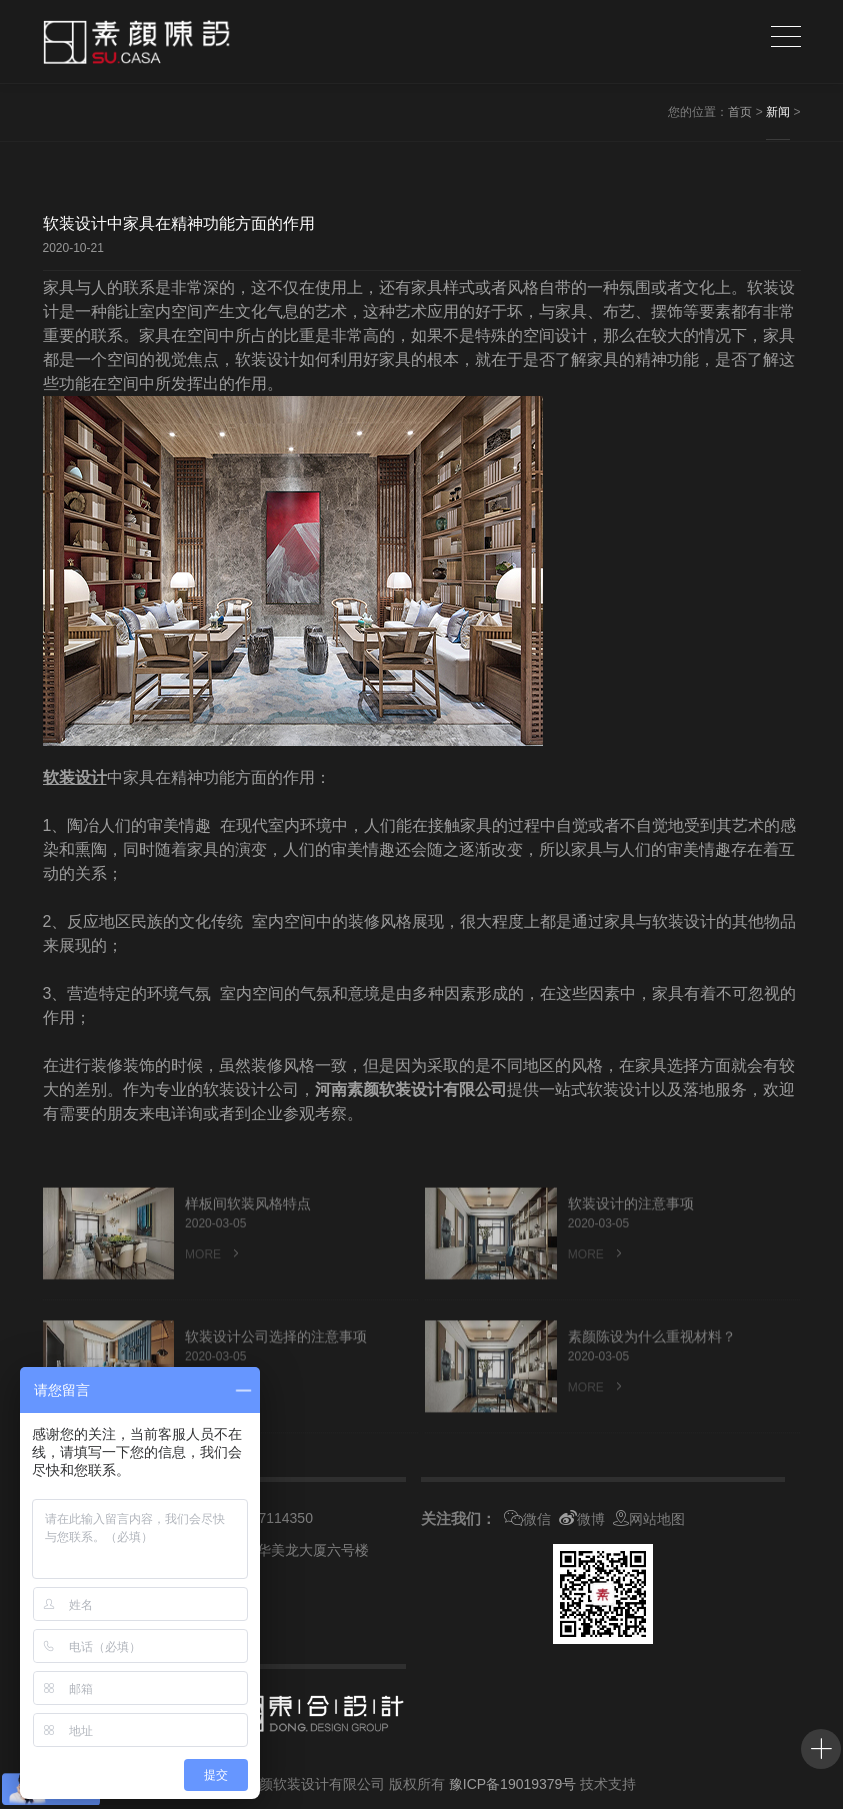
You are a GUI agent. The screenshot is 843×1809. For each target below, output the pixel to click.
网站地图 (649, 1519)
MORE (214, 1290)
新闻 (778, 112)
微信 (527, 1519)
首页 (740, 112)
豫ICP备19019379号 (513, 1784)
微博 (582, 1519)
